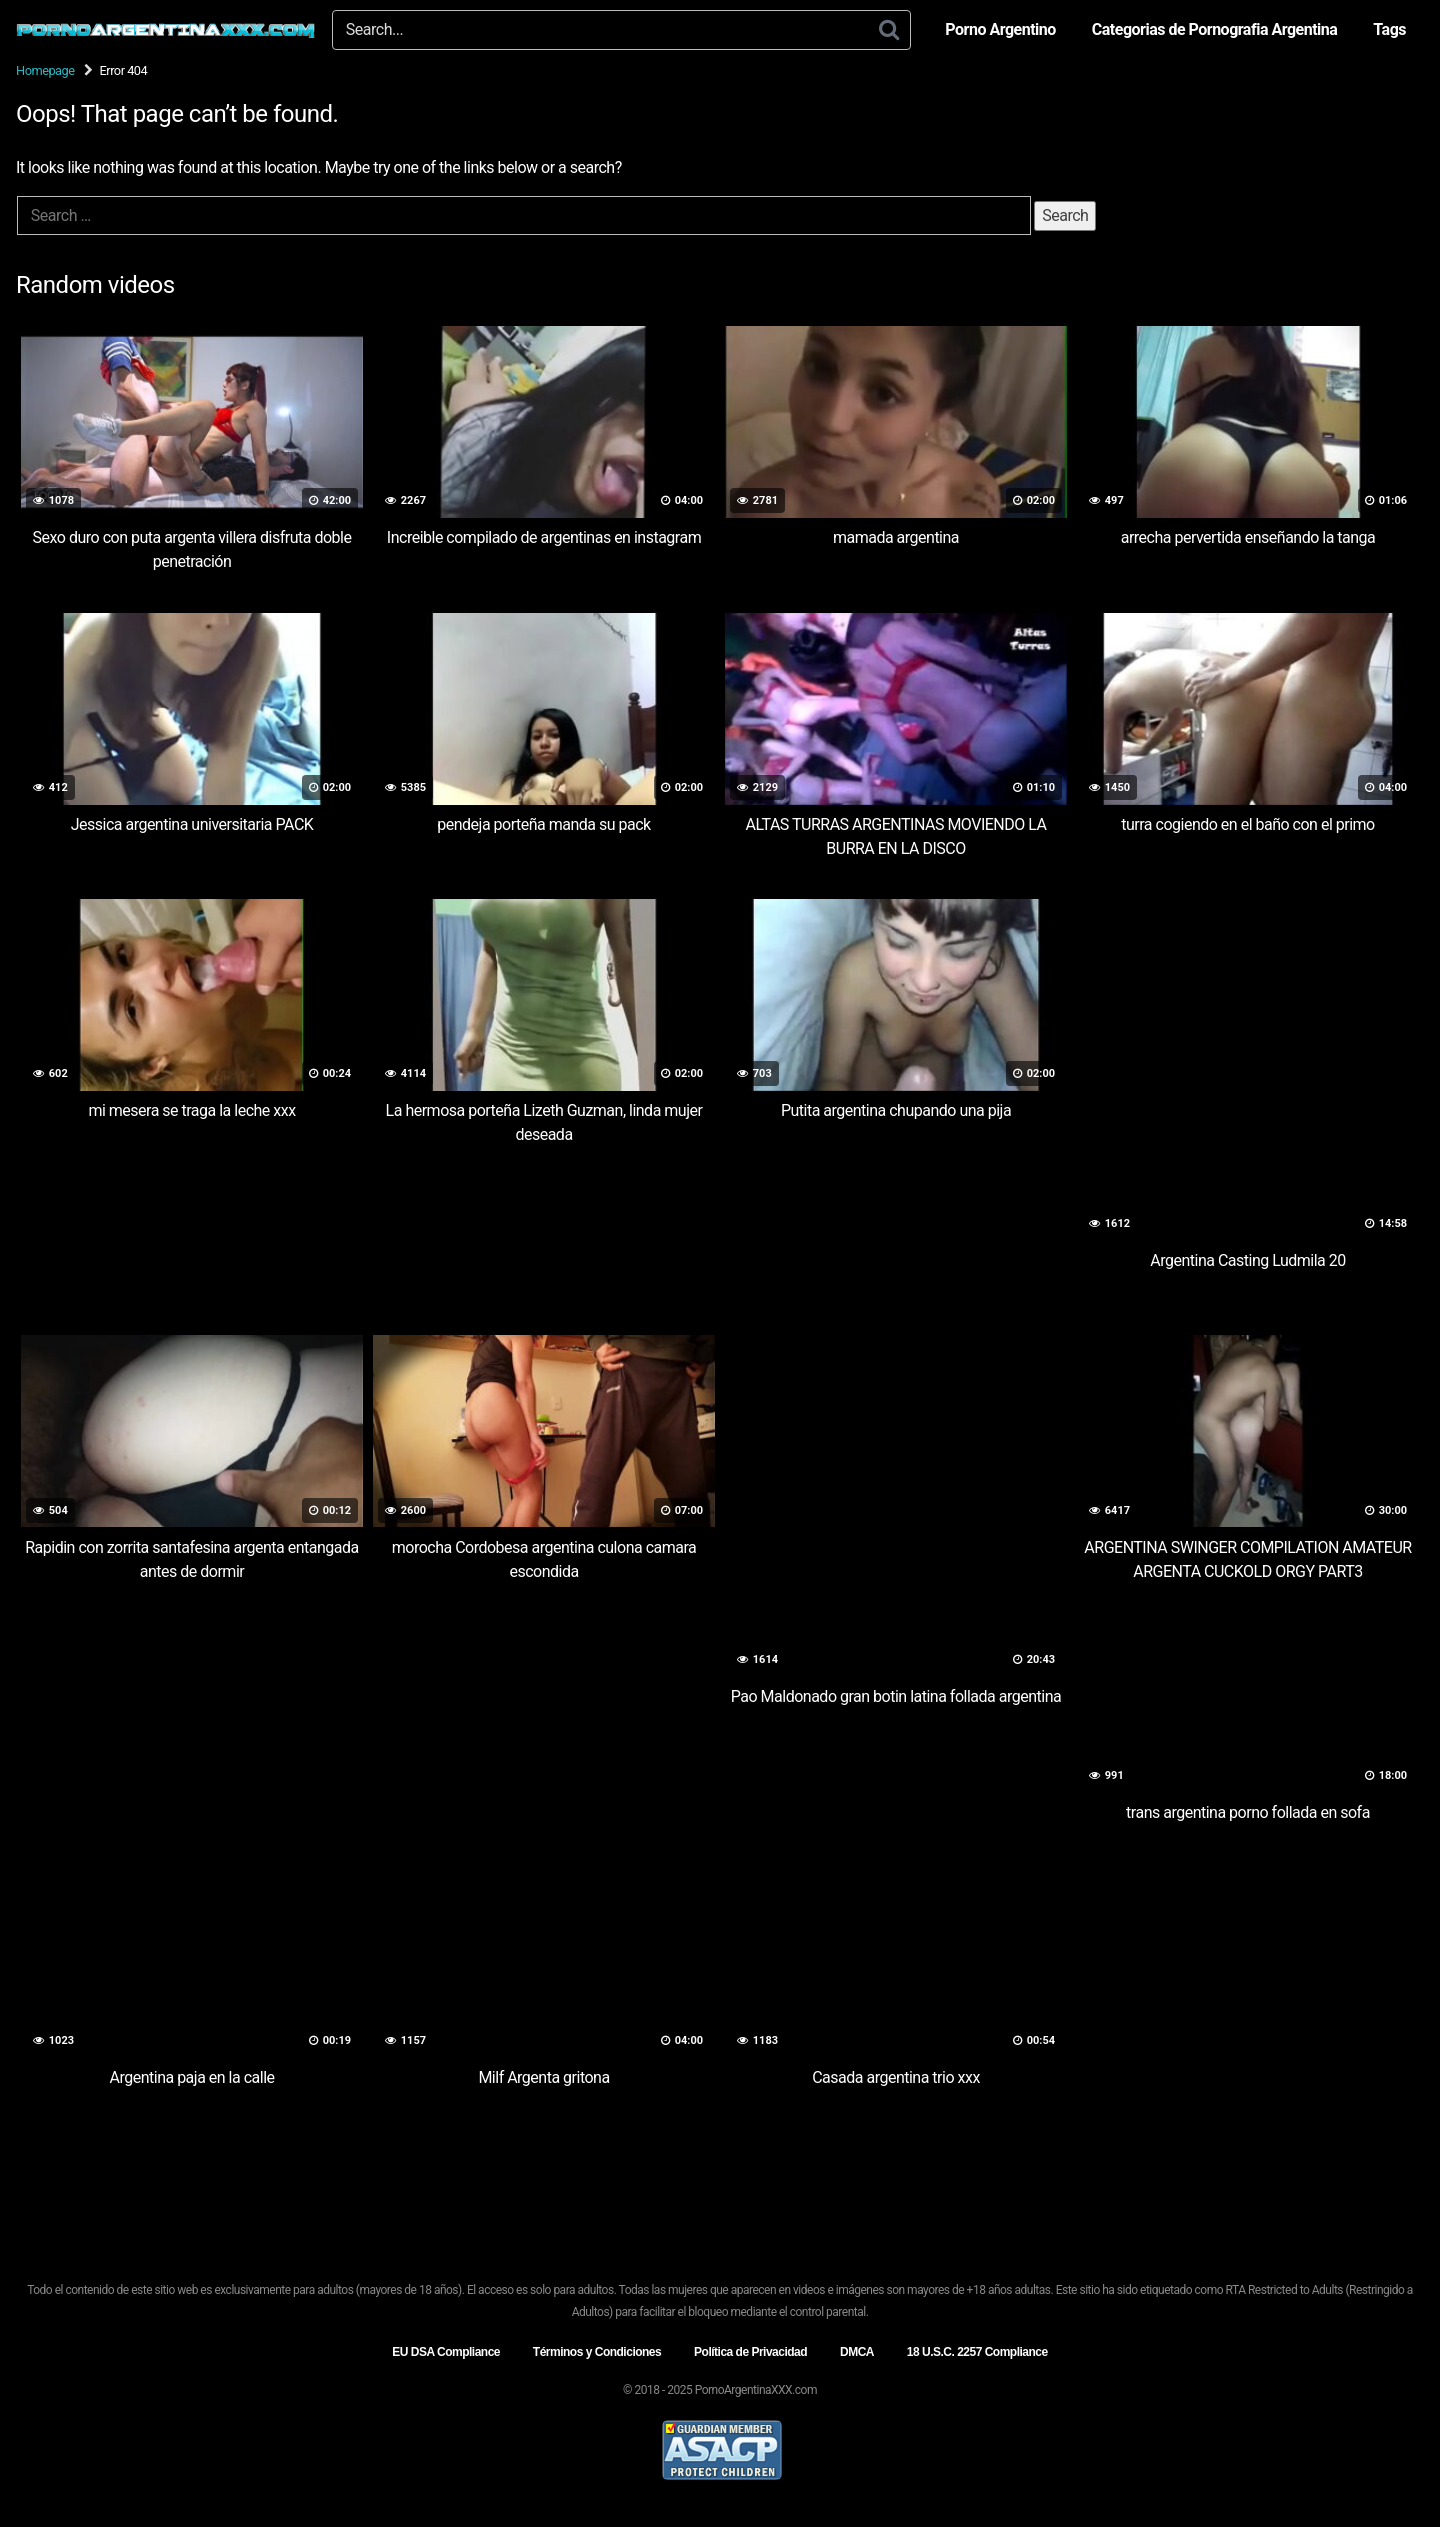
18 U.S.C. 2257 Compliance (977, 2352)
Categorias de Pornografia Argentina (1215, 29)
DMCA (857, 2352)
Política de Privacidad (750, 2352)
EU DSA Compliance (446, 2352)
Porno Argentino (1000, 29)
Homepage (45, 70)
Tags (1389, 29)
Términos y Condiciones (597, 2352)
